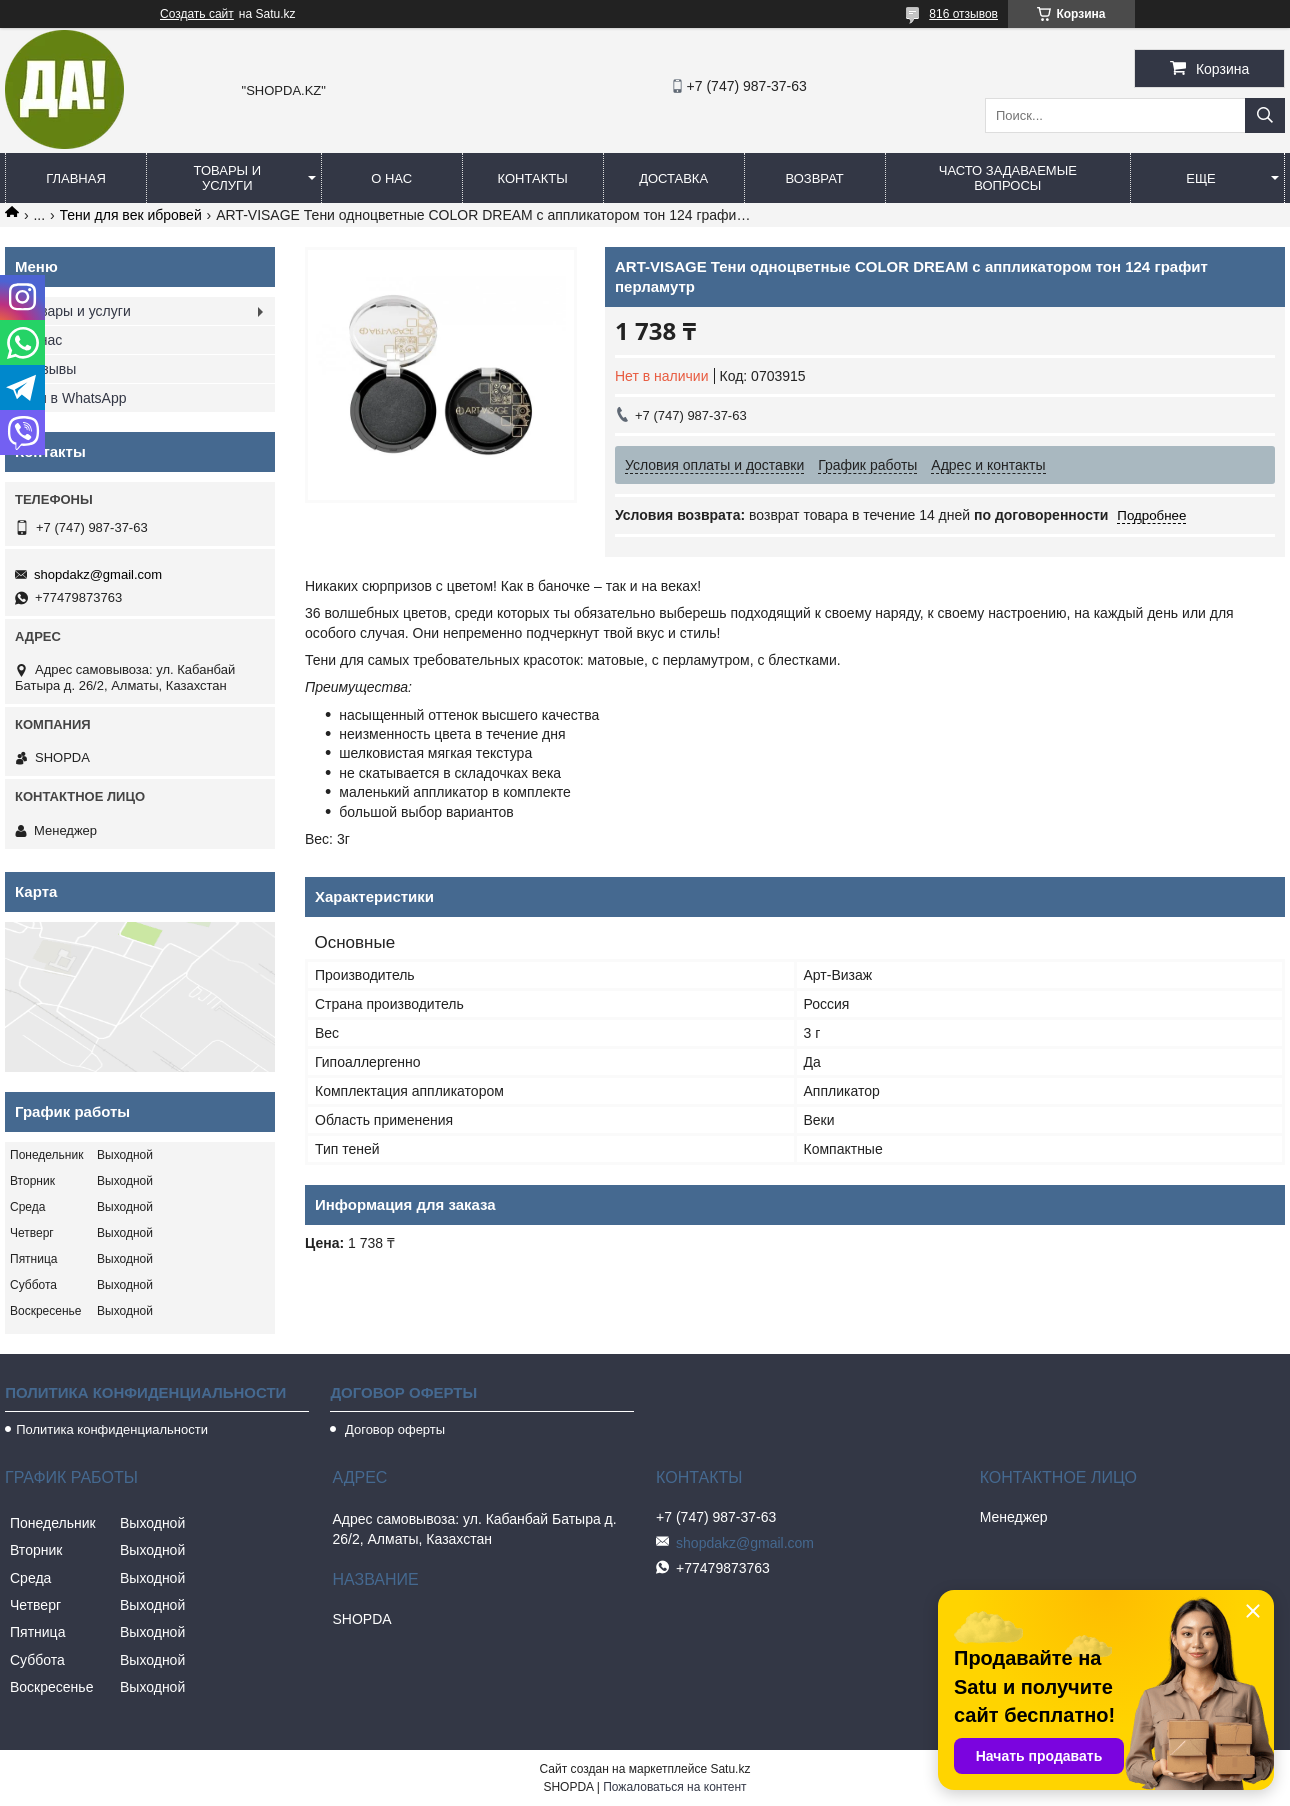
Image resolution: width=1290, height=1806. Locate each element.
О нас (391, 178)
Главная (76, 178)
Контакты (533, 178)
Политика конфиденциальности (112, 1429)
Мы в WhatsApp (76, 398)
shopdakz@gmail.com (98, 574)
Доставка (673, 178)
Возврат (814, 178)
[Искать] (1265, 115)
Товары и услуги (228, 178)
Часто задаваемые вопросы (1008, 178)
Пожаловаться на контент (674, 1787)
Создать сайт (197, 14)
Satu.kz (730, 1769)
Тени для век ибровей (131, 215)
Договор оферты (393, 1429)
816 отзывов (963, 14)
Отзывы (50, 369)
